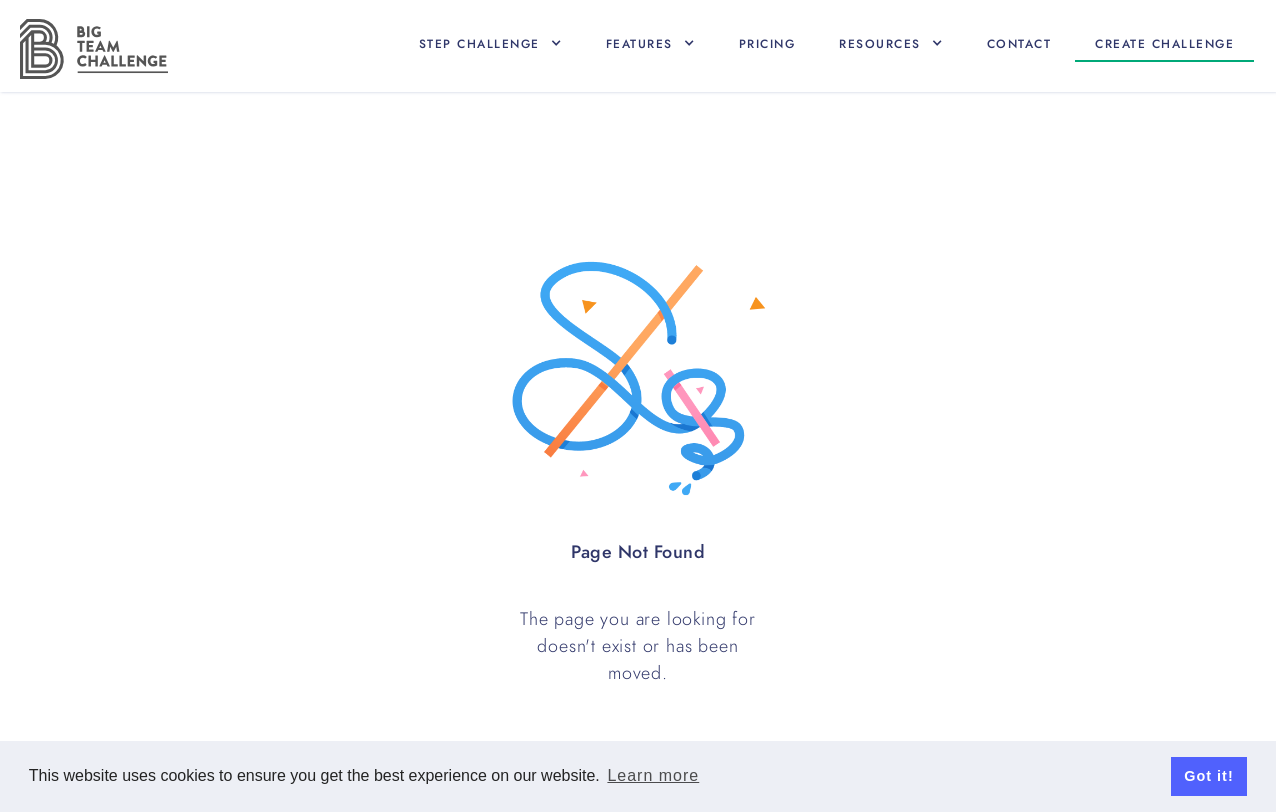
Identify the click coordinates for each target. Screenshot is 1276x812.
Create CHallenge (1164, 44)
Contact (1019, 44)
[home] (94, 49)
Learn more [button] (653, 775)
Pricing (767, 44)
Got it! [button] (1208, 776)
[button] (490, 44)
